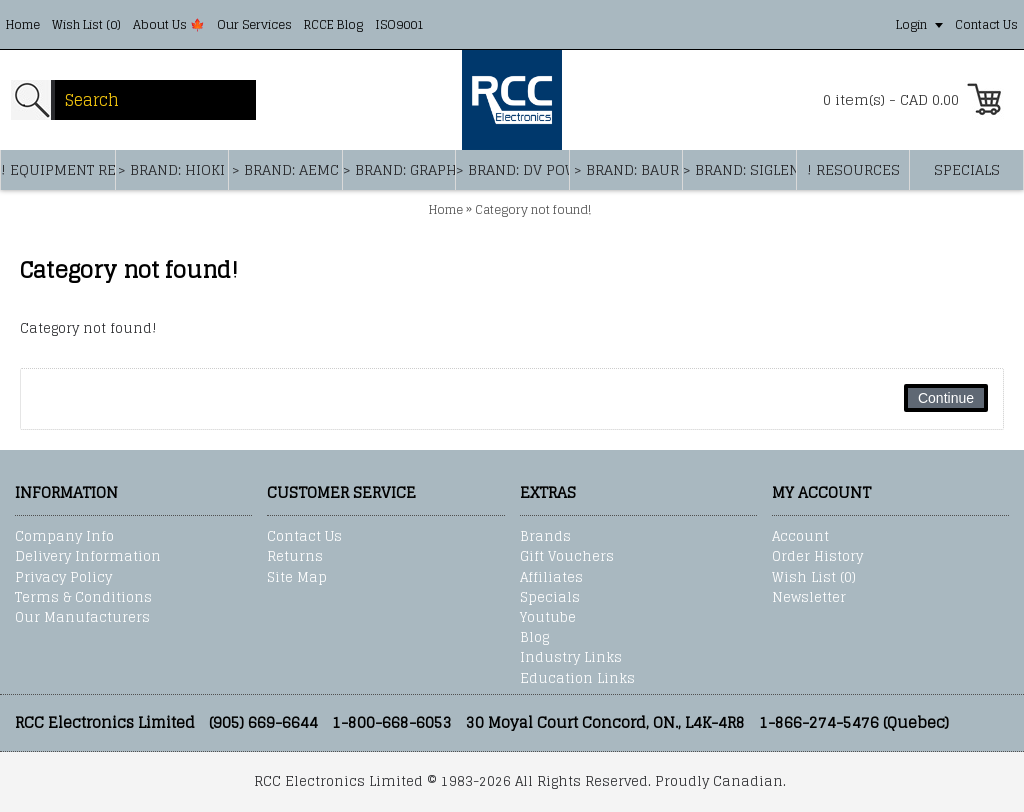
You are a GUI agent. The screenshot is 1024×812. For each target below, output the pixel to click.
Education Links (577, 679)
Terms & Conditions (83, 598)
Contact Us (304, 537)
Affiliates (551, 578)
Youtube (548, 618)
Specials (550, 598)
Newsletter (809, 598)
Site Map (297, 578)
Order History (817, 557)
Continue (946, 398)
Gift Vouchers (567, 557)
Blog (534, 638)
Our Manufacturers (82, 618)
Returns (295, 557)
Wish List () (814, 578)
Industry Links (571, 658)
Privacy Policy (63, 578)
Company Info (64, 537)
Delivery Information (88, 557)
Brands (545, 537)
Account (800, 537)
